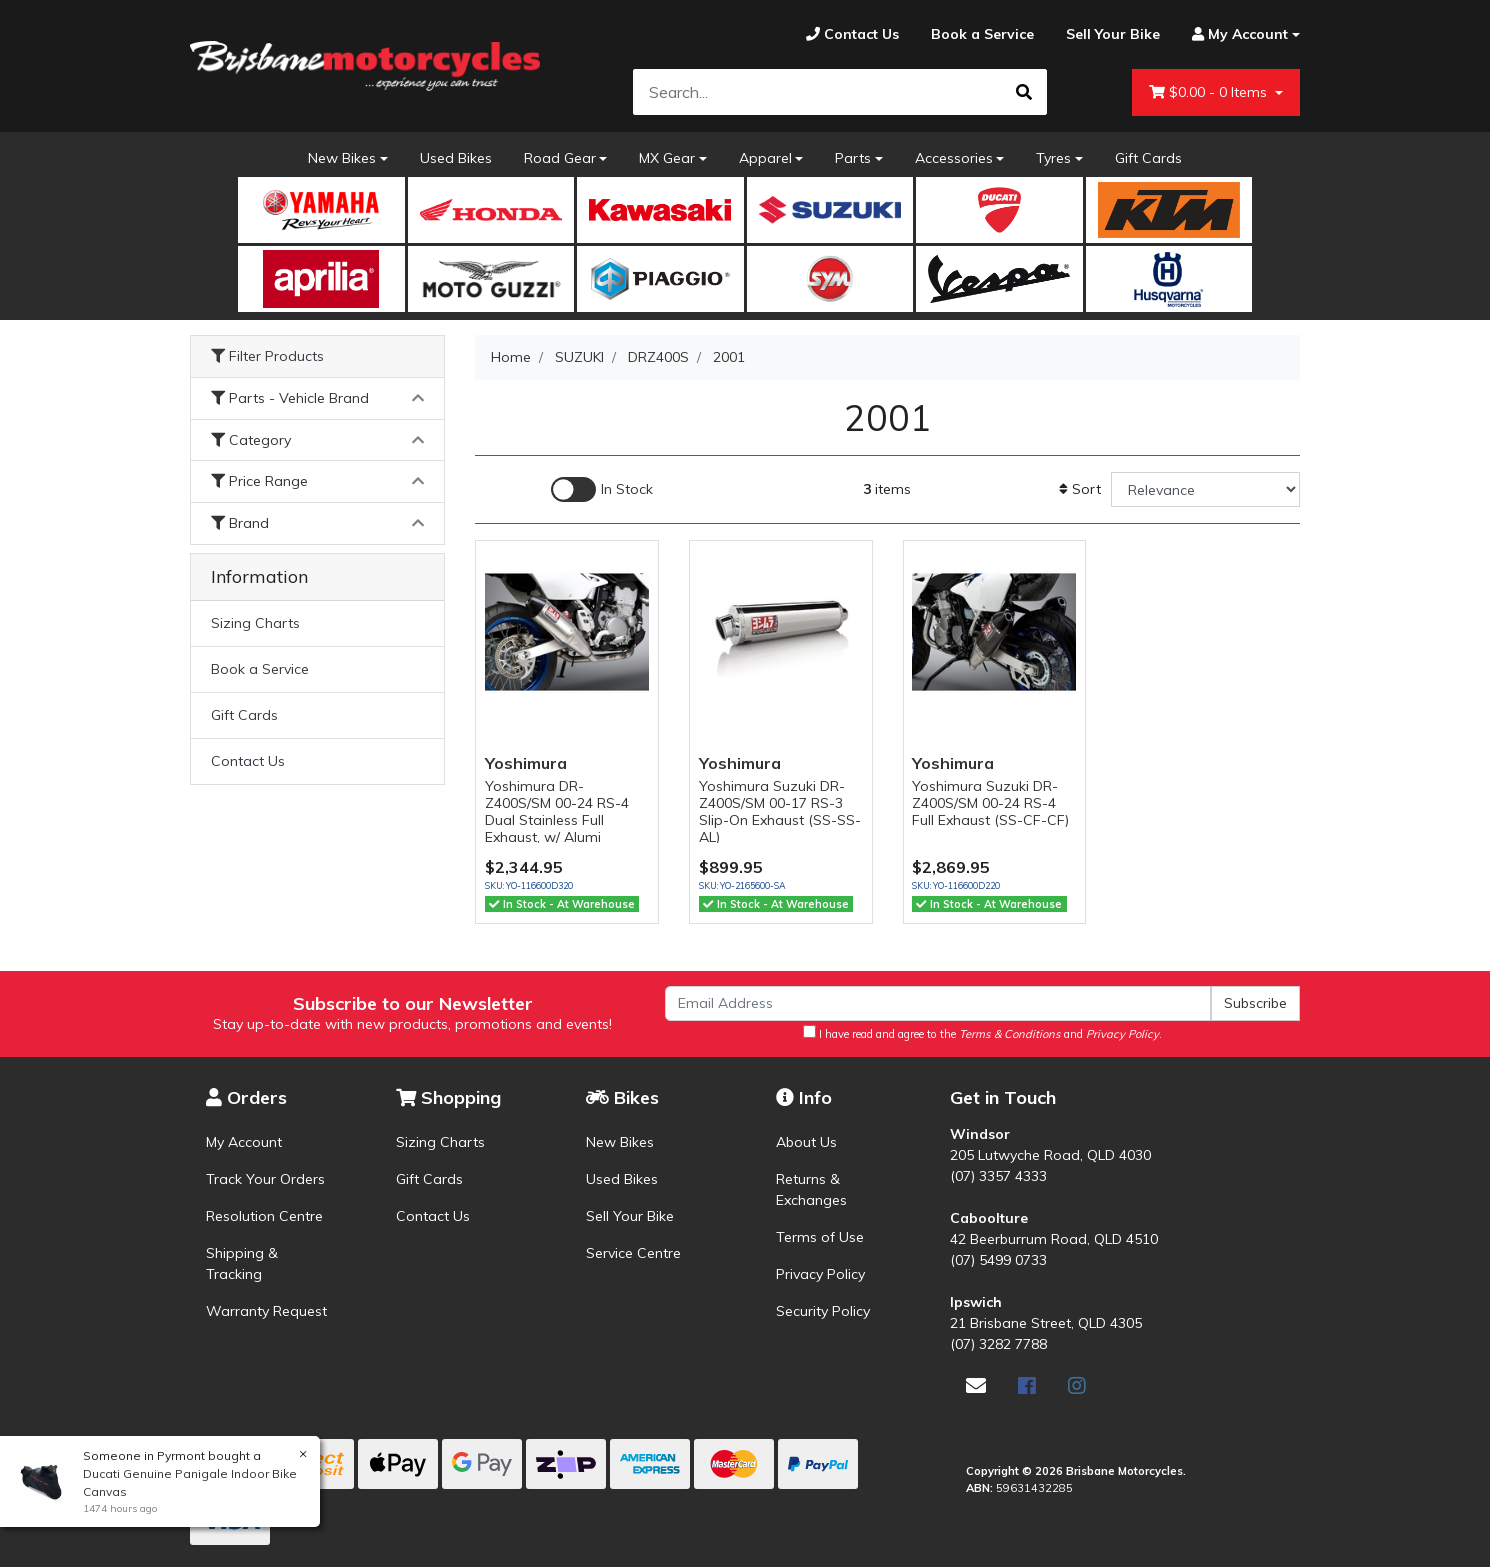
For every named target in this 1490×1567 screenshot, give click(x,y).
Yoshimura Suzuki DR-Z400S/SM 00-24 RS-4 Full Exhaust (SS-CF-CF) (990, 803)
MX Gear (667, 158)
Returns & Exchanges (811, 1189)
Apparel (765, 158)
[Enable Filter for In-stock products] (602, 489)
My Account (244, 1142)
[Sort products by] (1205, 489)
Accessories (954, 158)
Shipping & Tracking (242, 1263)
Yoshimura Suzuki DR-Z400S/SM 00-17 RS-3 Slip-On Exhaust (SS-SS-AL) (780, 811)
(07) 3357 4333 (998, 1176)
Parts (853, 158)
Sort (1080, 489)
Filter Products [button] (267, 356)
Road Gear (560, 158)
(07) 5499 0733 (998, 1260)
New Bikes (342, 158)
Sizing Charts (255, 623)
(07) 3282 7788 (998, 1344)
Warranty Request (266, 1311)
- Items (1210, 92)
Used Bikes (456, 158)
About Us (806, 1142)
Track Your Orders (265, 1179)
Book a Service (260, 669)
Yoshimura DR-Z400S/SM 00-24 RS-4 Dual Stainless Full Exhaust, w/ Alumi (557, 811)
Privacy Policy (820, 1274)
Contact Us (248, 761)
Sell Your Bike (630, 1216)
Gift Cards (1148, 158)
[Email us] (976, 1385)
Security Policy (823, 1311)
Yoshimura (526, 763)
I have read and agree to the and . (982, 1033)
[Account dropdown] (1238, 34)
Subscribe (1255, 1003)
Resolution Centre (264, 1216)
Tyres (1053, 158)
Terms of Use (820, 1237)
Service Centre (633, 1253)
